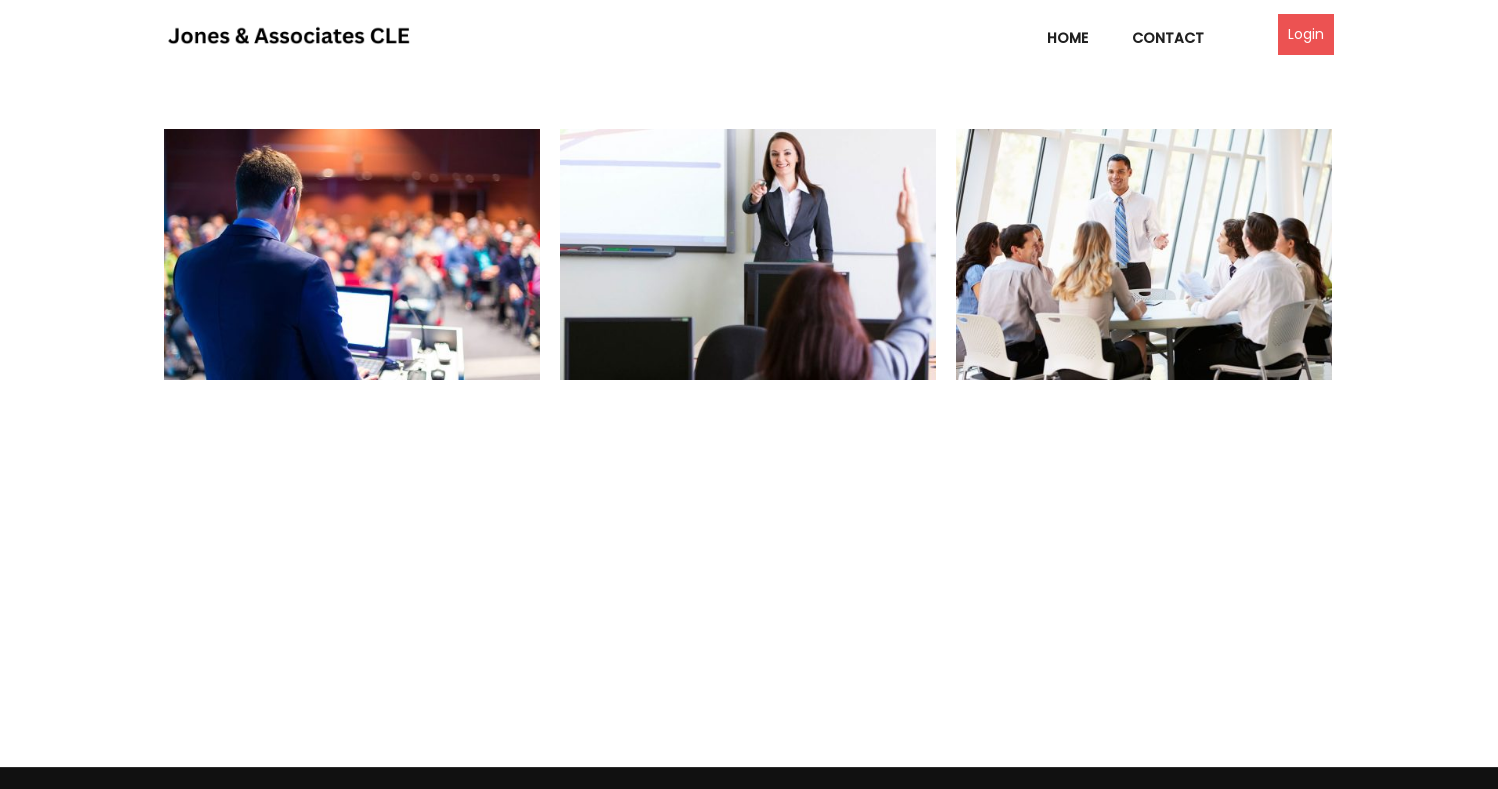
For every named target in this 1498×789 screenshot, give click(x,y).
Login (1306, 34)
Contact (1168, 38)
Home (1067, 38)
